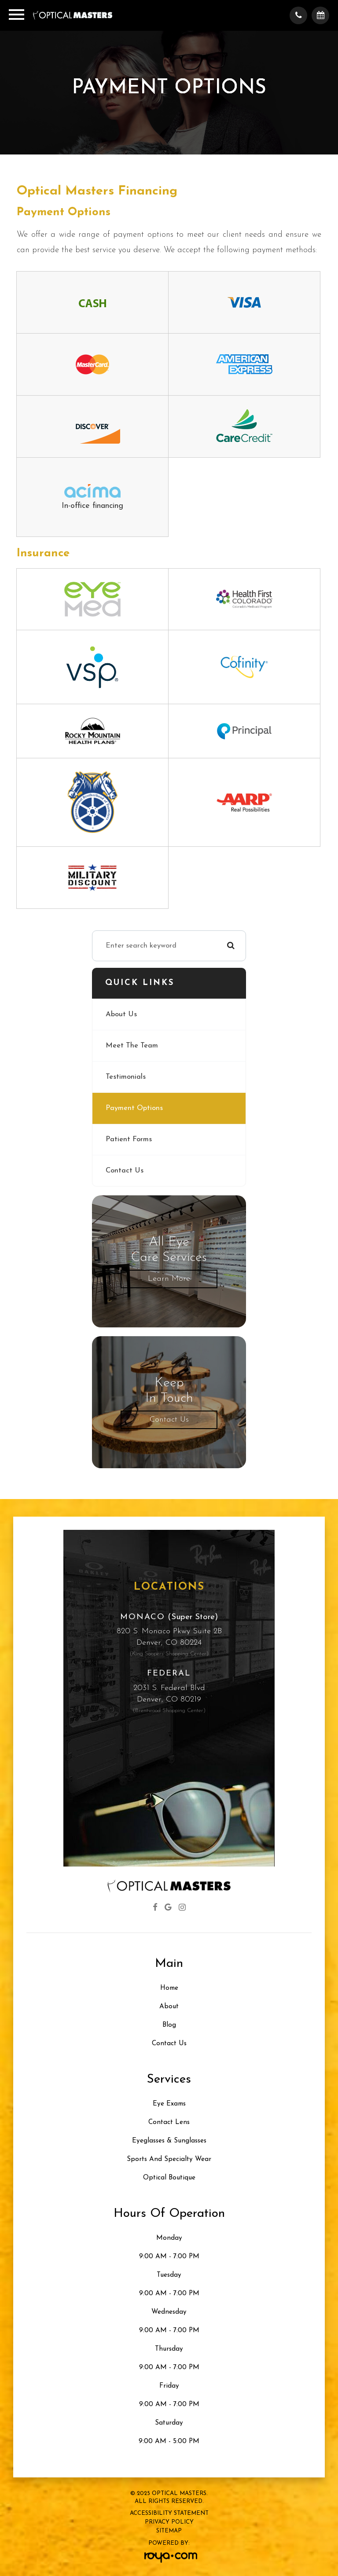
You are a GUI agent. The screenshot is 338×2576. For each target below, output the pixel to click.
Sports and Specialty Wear (169, 2159)
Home (169, 1988)
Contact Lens (169, 2122)
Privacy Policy (169, 2522)
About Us (121, 1014)
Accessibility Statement (169, 2513)
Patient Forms (129, 1139)
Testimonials (126, 1076)
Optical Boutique (169, 2178)
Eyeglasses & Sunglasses (169, 2141)
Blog (169, 2025)
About (169, 2006)
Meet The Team (132, 1045)
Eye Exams (169, 2104)
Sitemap (169, 2531)
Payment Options (134, 1108)
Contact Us (124, 1170)
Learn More (169, 1279)
